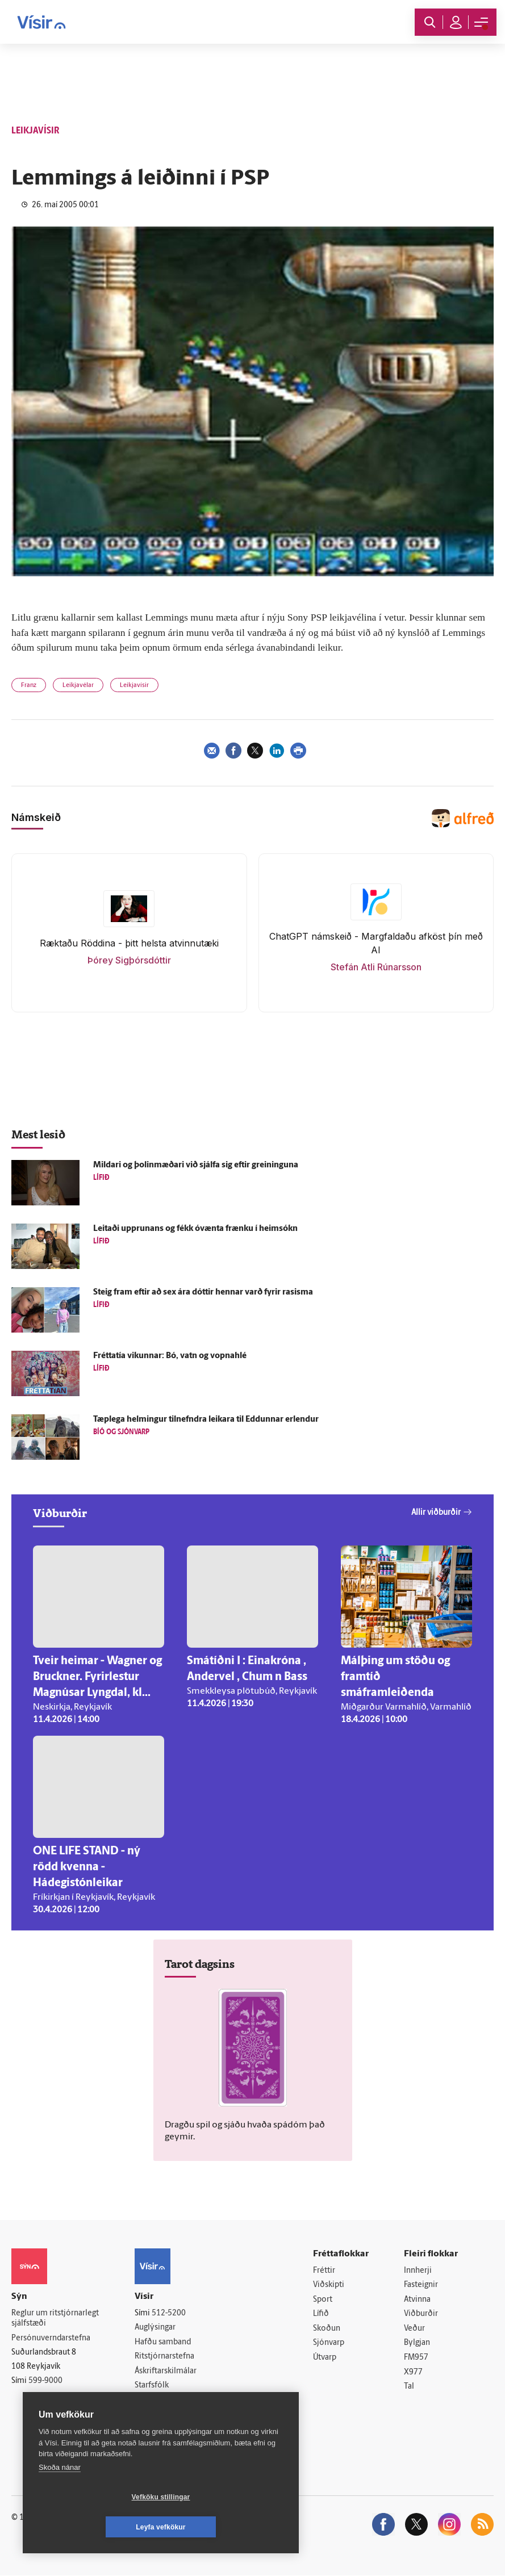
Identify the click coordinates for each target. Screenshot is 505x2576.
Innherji (418, 2271)
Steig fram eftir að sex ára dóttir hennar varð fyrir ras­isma (203, 1292)
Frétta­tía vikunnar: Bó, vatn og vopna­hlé (170, 1356)
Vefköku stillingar (93, 2527)
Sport (322, 2300)
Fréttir (324, 2271)
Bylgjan (417, 2343)
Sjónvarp (328, 2343)
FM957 (416, 2358)
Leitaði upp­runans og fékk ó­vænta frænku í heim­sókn (195, 1229)
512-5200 (169, 2313)
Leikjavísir (134, 685)
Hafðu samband (163, 2342)
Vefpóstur (152, 2415)
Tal (409, 2387)
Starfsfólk (152, 2386)
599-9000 (45, 2381)
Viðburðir (421, 2314)
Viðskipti (328, 2285)
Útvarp (324, 2358)
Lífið (321, 2314)
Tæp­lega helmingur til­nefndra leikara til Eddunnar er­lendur (206, 1419)
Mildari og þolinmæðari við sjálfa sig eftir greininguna (195, 1165)
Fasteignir (421, 2285)
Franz (28, 685)
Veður (414, 2328)
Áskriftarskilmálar (166, 2371)
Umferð (148, 2401)
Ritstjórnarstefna (164, 2357)
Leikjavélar (78, 685)
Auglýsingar (155, 2328)
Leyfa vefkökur (228, 2527)
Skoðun (326, 2328)
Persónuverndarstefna (50, 2338)
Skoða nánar (60, 2497)
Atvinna (417, 2300)
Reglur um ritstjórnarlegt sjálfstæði (55, 2318)
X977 (413, 2372)
